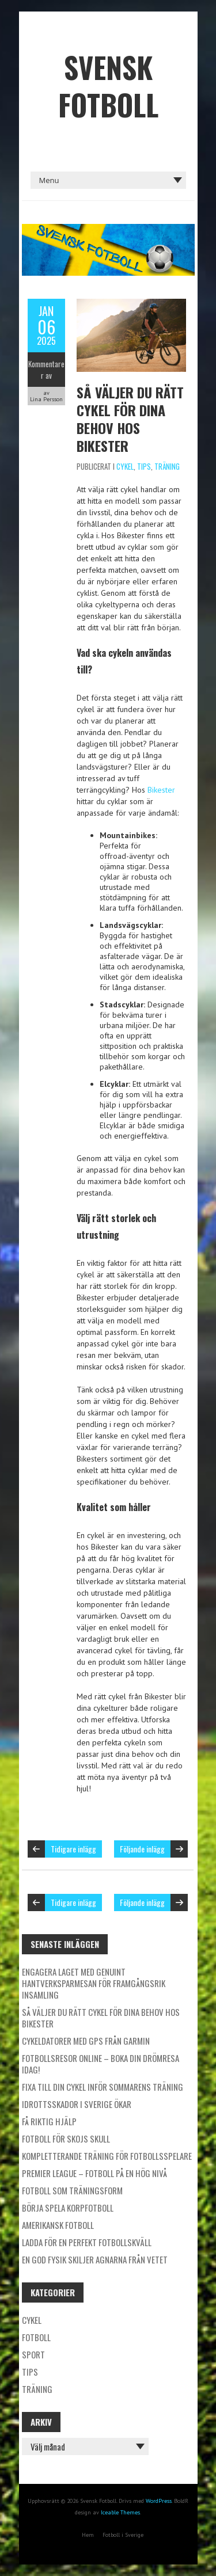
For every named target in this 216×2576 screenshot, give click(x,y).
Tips (144, 466)
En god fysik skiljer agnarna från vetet (95, 2259)
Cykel (125, 466)
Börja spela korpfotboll (67, 2207)
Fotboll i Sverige (123, 2535)
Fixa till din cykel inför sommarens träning (102, 2086)
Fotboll (36, 2337)
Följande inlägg (142, 1849)
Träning (167, 466)
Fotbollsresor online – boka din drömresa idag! (100, 2064)
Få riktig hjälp (49, 2121)
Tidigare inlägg (73, 1849)
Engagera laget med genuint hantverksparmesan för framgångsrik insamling (93, 1983)
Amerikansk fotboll (58, 2225)
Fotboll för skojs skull (66, 2138)
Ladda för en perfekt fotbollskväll (86, 2242)
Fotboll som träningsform (72, 2190)
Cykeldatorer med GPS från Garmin (86, 2040)
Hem (88, 2535)
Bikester (161, 790)
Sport (33, 2354)
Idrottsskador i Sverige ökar (76, 2104)
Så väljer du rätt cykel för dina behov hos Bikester (130, 419)
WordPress (159, 2501)
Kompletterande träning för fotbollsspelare (107, 2155)
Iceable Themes (120, 2512)
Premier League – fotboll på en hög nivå (94, 2173)
